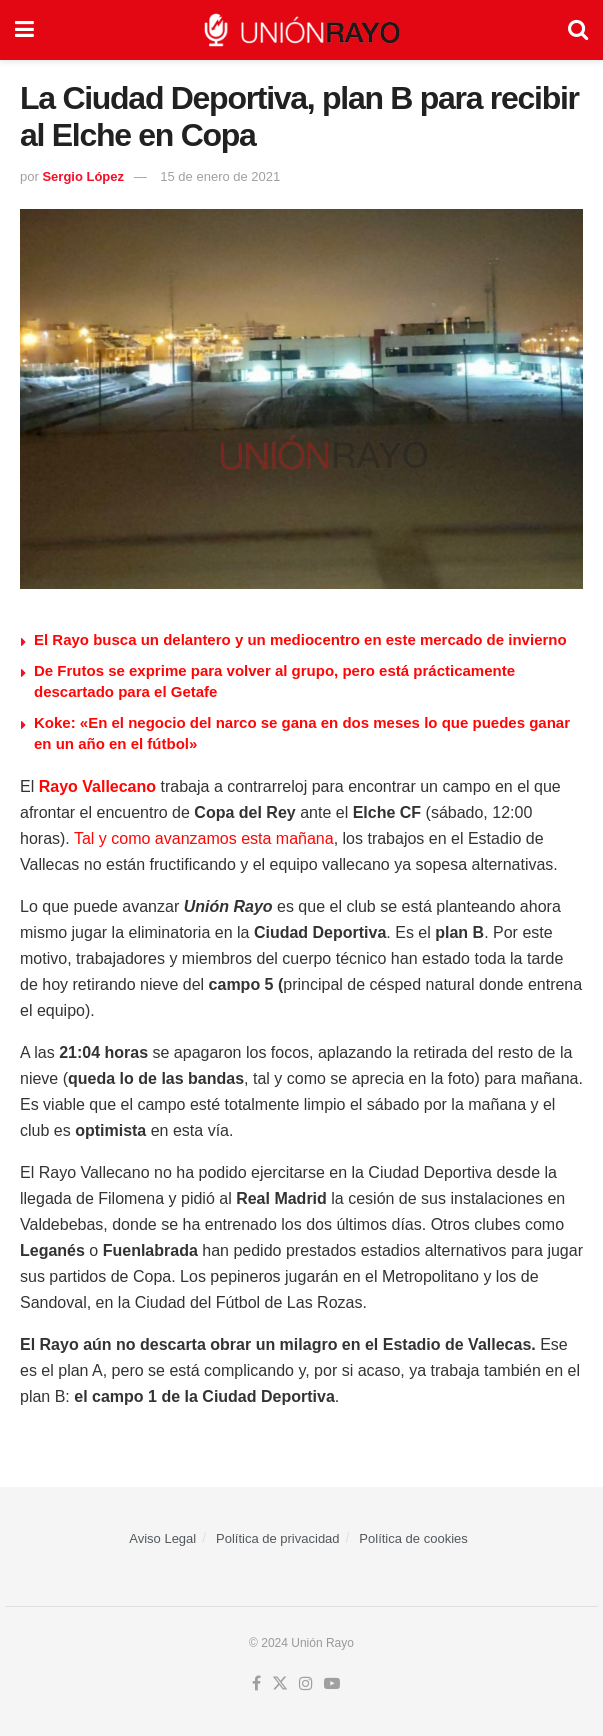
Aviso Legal (162, 1538)
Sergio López (83, 176)
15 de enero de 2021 (220, 176)
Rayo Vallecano (97, 786)
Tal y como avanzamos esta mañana (204, 838)
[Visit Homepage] (301, 30)
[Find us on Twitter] (280, 1684)
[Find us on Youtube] (332, 1684)
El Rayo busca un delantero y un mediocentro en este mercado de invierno (300, 639)
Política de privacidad (278, 1538)
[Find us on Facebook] (256, 1684)
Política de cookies (413, 1538)
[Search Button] (578, 30)
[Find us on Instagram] (306, 1684)
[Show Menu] (24, 30)
